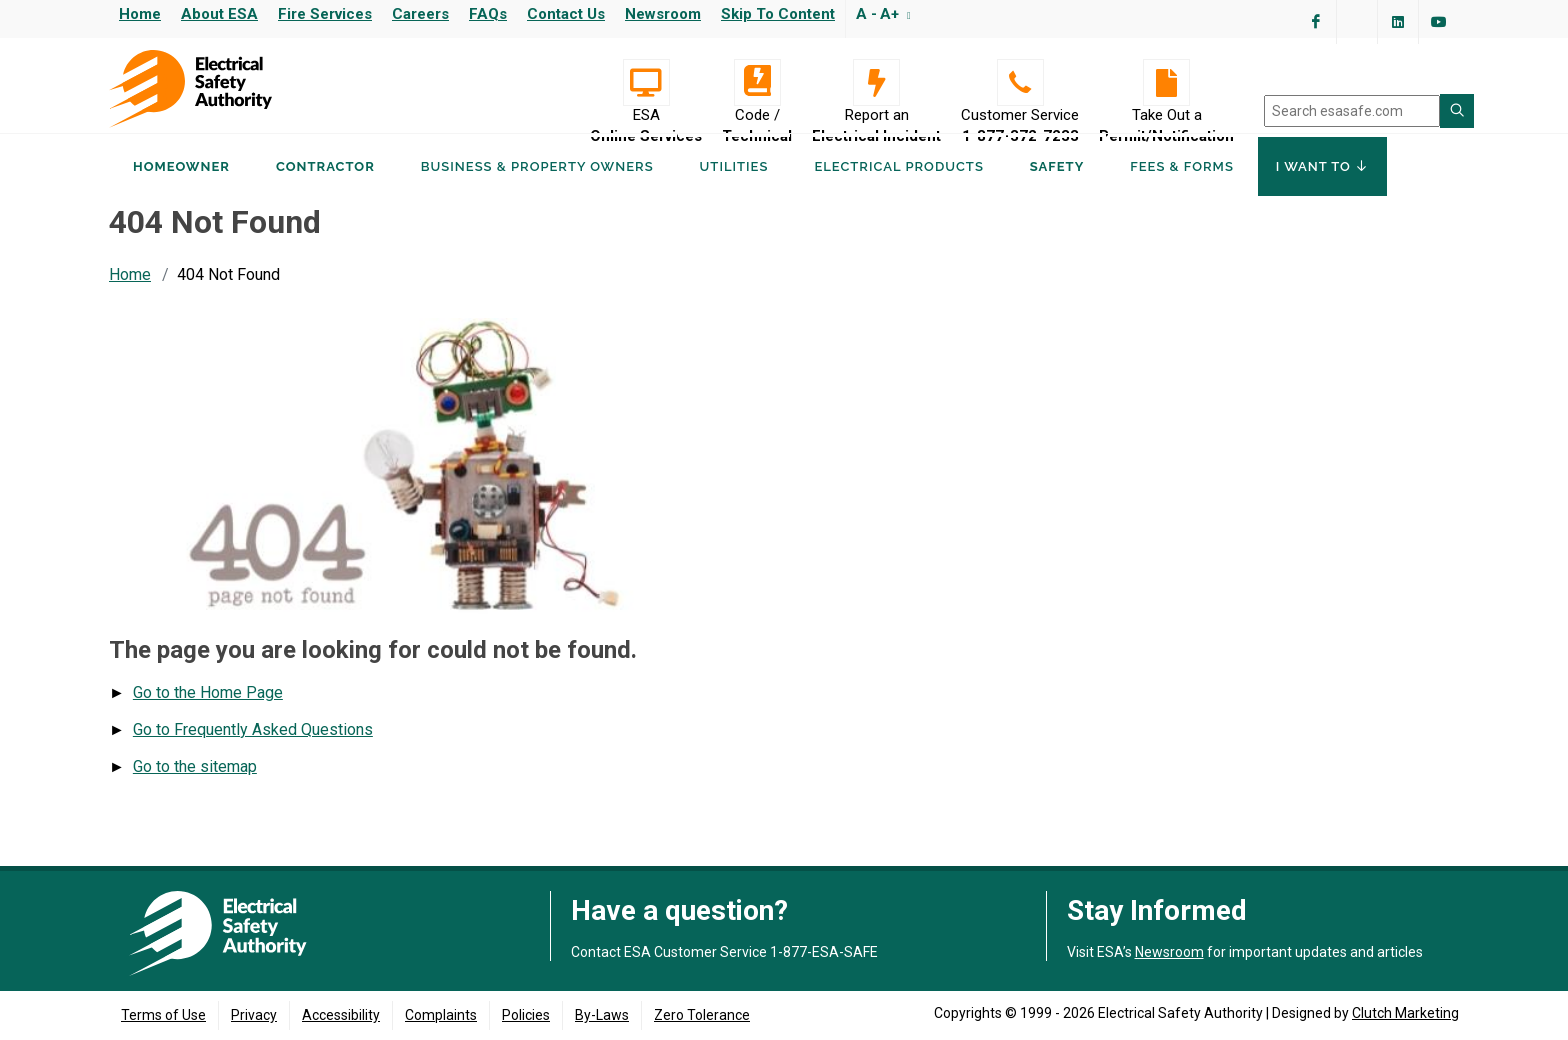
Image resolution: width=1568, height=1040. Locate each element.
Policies (526, 1015)
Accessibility (341, 1015)
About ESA (219, 14)
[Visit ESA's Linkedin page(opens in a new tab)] (1398, 22)
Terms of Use (163, 1015)
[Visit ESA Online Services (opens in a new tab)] (646, 82)
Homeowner (181, 188)
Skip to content (778, 14)
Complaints (441, 1015)
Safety (1057, 188)
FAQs (488, 14)
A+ (889, 14)
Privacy (254, 1015)
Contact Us (566, 14)
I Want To (1322, 188)
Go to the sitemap (195, 785)
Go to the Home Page (208, 711)
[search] (1352, 111)
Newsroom (663, 14)
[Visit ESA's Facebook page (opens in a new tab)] (1316, 22)
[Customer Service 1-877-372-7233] (1020, 82)
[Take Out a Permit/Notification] (1166, 82)
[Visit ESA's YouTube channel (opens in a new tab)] (1439, 22)
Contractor (325, 188)
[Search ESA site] (1457, 111)
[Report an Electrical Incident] (876, 82)
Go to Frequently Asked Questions (253, 748)
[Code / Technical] (757, 82)
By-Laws (602, 1015)
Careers (420, 14)
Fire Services (325, 14)
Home (140, 14)
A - (866, 14)
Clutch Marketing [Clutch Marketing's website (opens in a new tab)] (1405, 1013)
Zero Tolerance (702, 1015)
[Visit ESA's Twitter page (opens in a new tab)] (1357, 22)
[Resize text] (906, 14)
